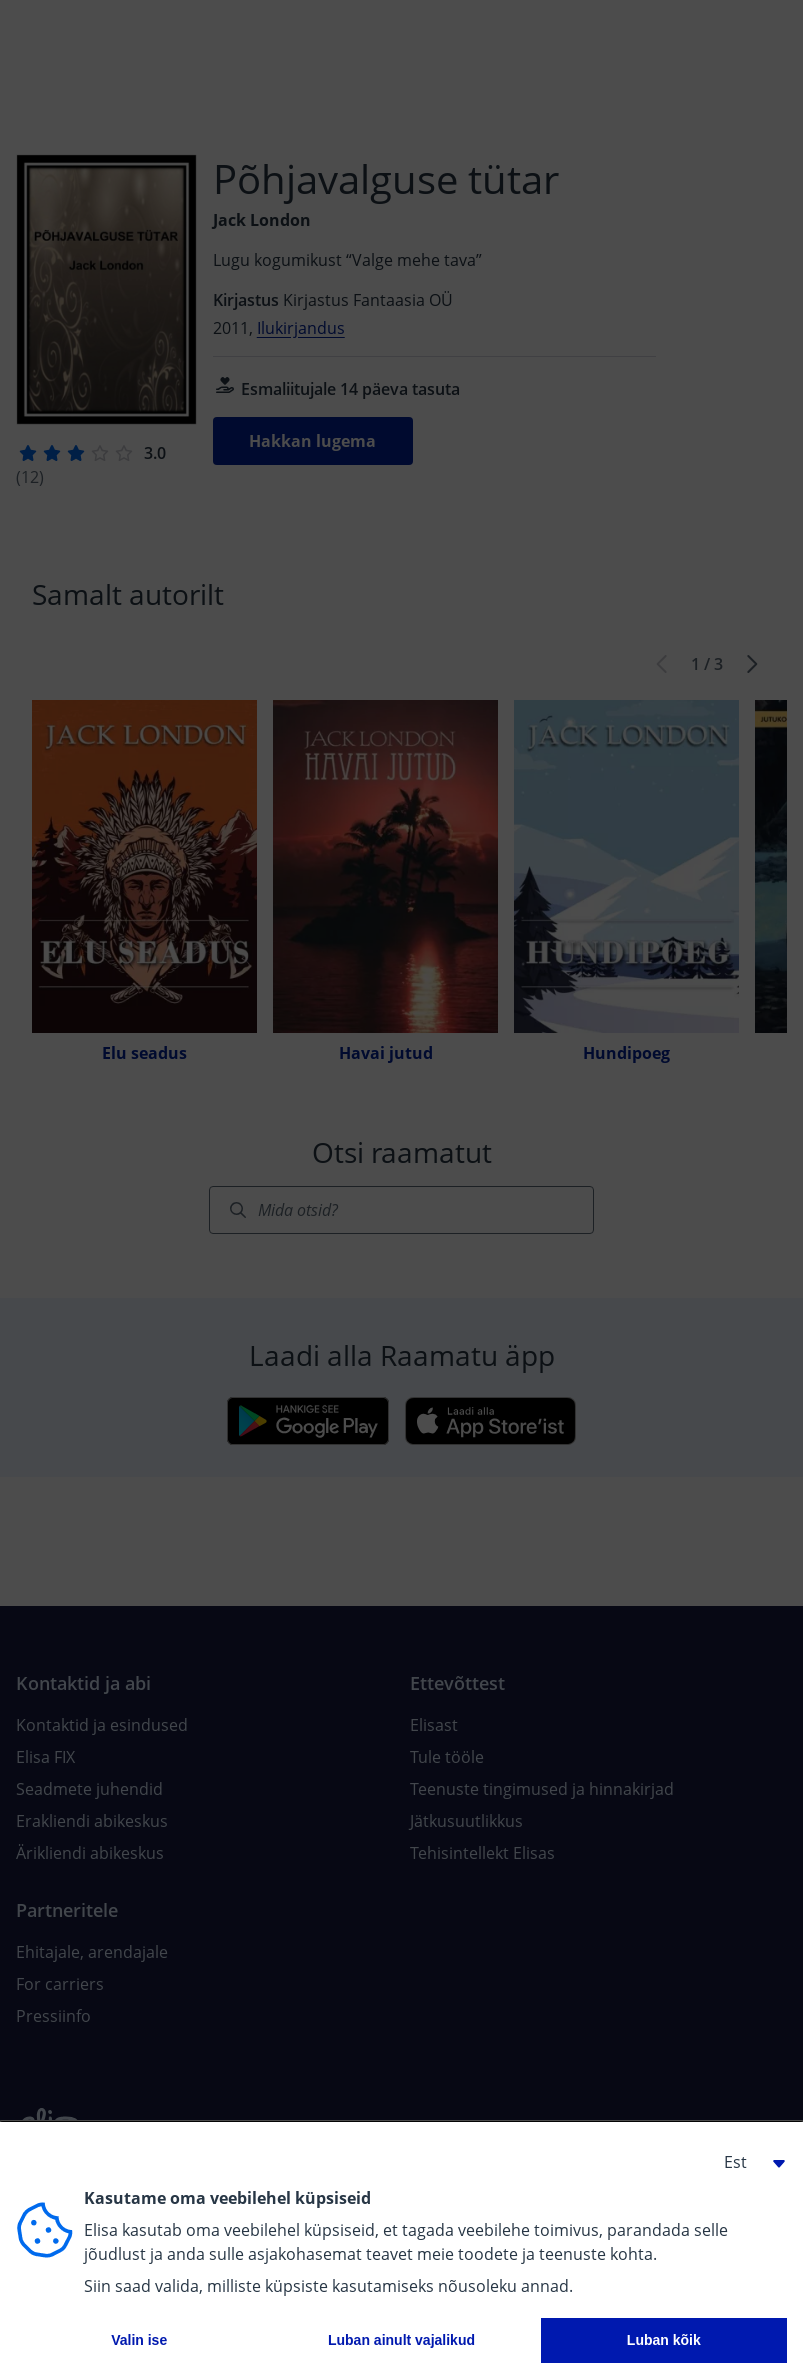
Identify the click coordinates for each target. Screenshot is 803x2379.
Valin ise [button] (139, 2340)
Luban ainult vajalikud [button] (401, 2340)
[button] (747, 2162)
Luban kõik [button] (664, 2340)
